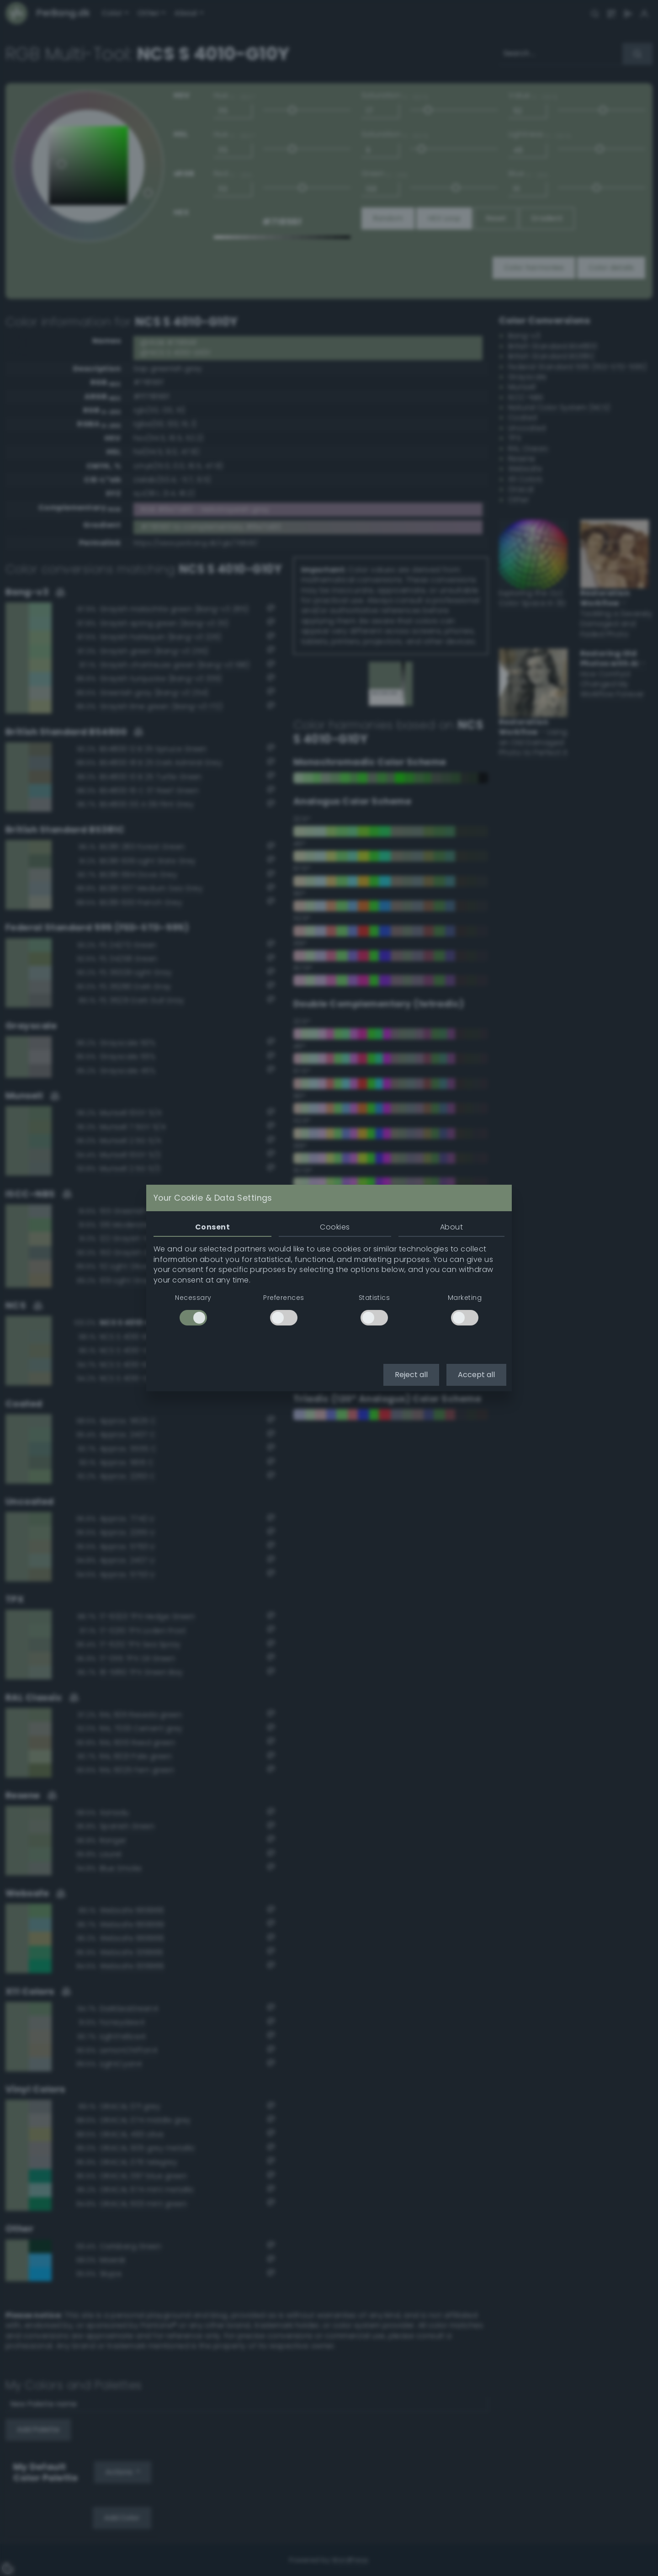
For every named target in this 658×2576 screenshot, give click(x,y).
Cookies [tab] (335, 1227)
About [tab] (451, 1227)
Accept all (476, 1374)
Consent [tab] (212, 1227)
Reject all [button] (411, 1374)
